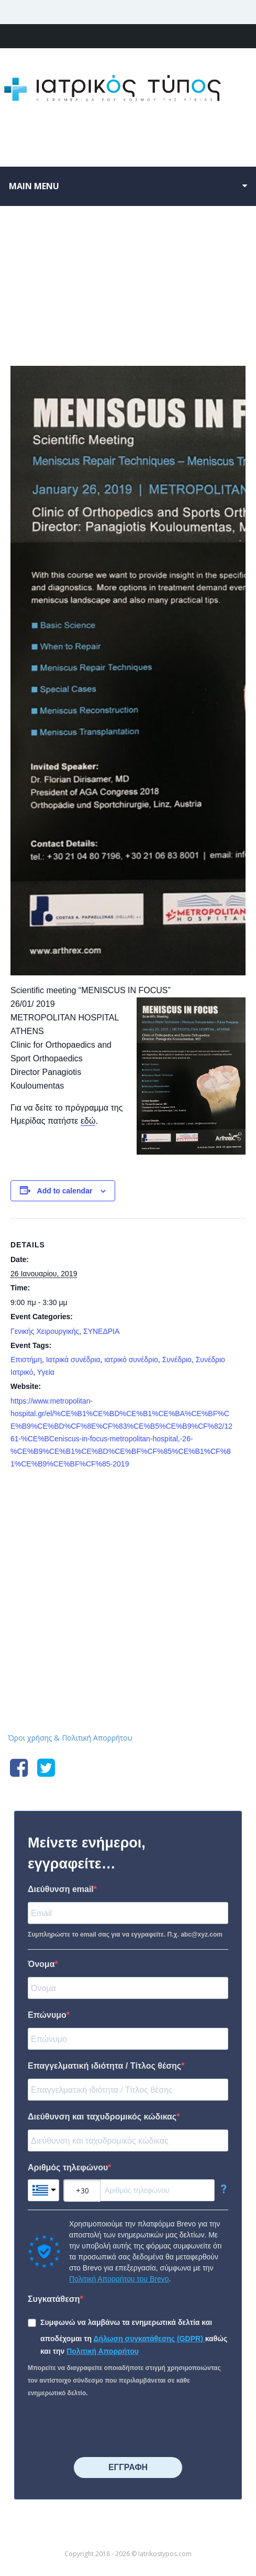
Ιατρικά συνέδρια (73, 1359)
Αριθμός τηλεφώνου (68, 2167)
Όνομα (41, 1964)
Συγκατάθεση (54, 2299)
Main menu (34, 186)
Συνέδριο (177, 1359)
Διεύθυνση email (61, 1889)
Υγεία (45, 1372)
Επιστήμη (26, 1359)
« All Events (34, 253)
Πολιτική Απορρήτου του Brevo (119, 2279)
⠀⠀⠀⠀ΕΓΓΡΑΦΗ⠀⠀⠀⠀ (128, 2467)
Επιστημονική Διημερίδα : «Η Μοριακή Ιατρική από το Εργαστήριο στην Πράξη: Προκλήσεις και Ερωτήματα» (185, 1507)
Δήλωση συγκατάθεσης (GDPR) (149, 2338)
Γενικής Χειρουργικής (44, 1331)
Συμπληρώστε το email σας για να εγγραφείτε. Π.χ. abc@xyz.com (125, 1934)
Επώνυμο (47, 2014)
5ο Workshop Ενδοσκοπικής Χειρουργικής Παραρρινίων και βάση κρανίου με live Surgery (74, 1507)
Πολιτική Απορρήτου (102, 2351)
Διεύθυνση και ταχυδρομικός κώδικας (102, 2116)
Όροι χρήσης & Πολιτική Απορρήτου (70, 1738)
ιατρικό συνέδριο (131, 1359)
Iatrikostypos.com (128, 1583)
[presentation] (107, 2428)
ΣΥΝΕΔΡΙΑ (101, 1331)
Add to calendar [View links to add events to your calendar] (65, 1191)
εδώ (88, 1120)
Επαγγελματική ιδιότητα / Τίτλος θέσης (104, 2065)
